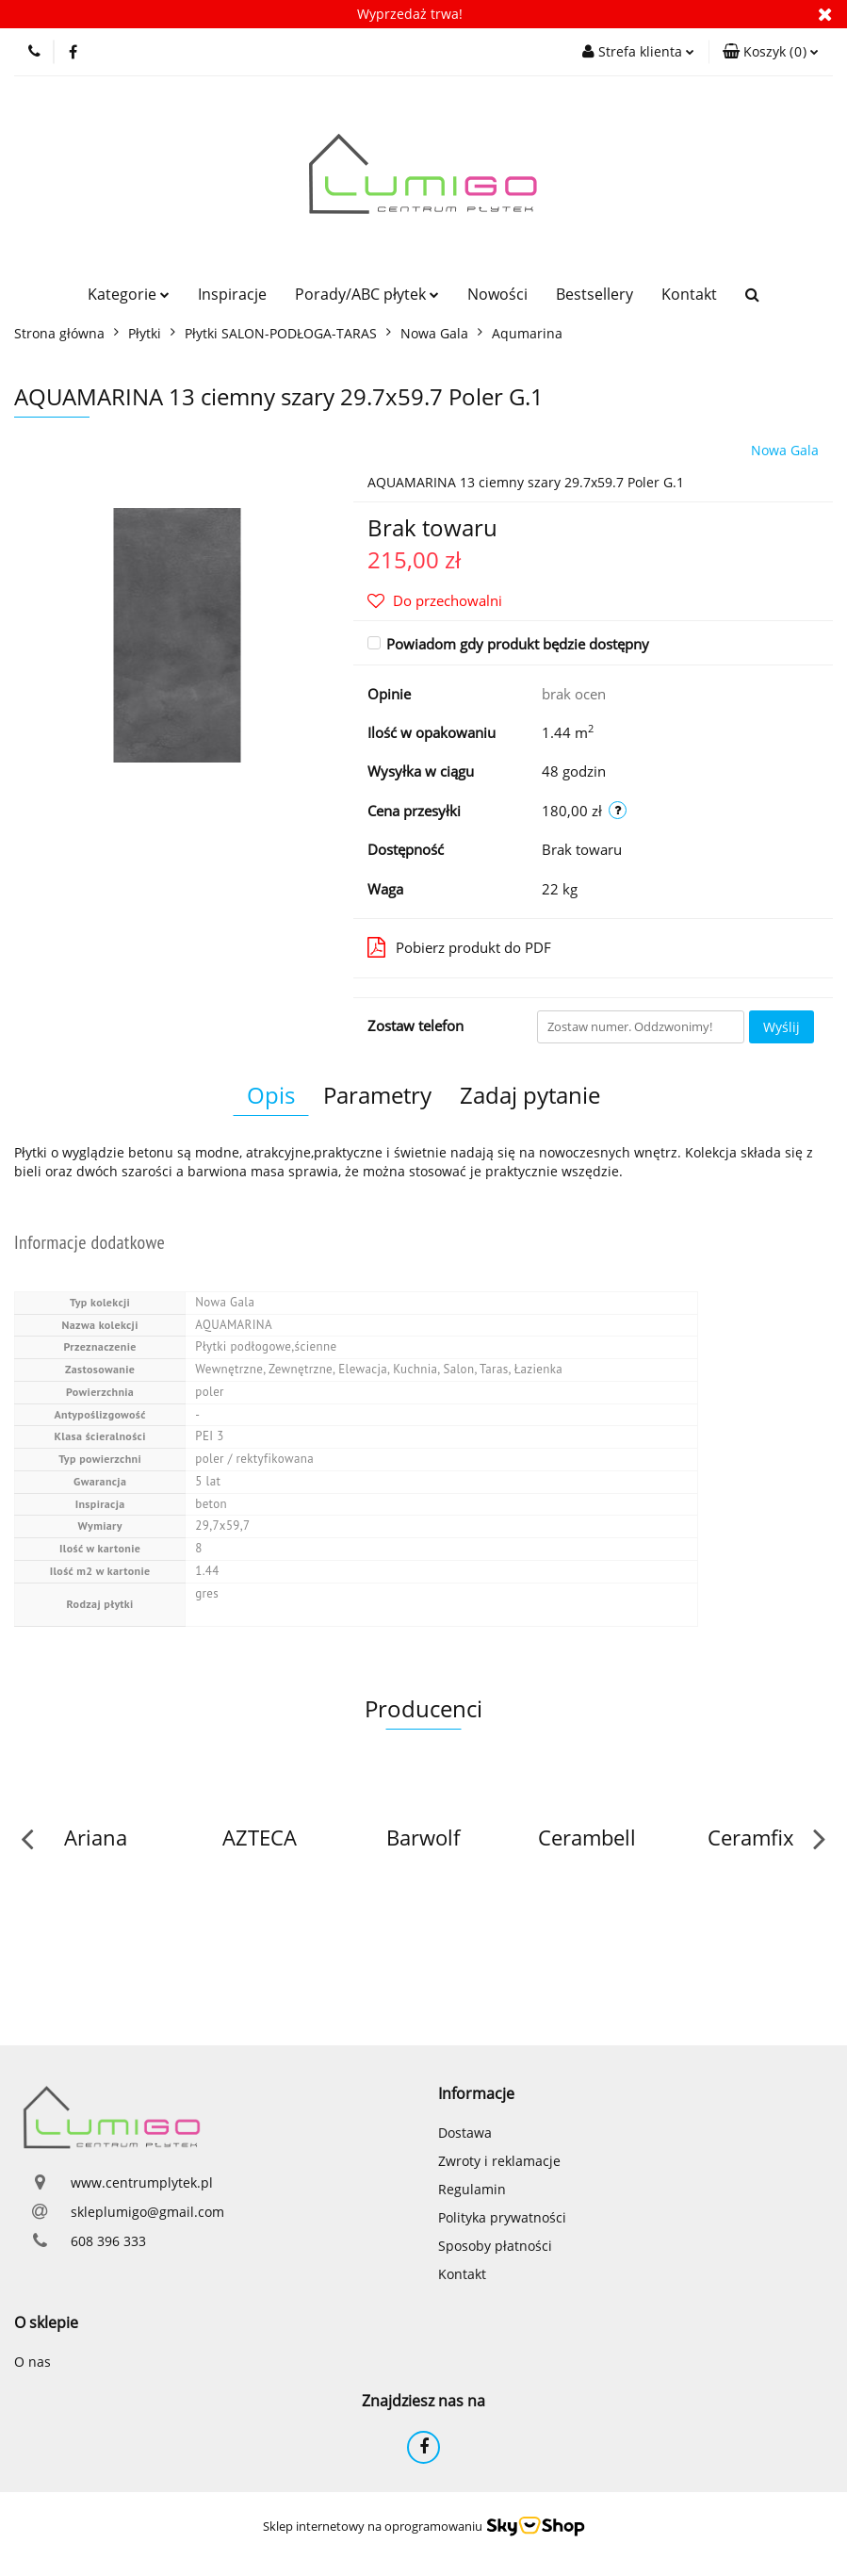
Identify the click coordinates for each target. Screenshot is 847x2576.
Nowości (497, 294)
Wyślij (781, 1027)
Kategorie (129, 294)
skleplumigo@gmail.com (147, 2212)
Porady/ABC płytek (367, 294)
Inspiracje (232, 294)
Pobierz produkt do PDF (459, 947)
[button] (771, 51)
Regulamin (472, 2189)
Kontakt (689, 294)
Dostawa (465, 2132)
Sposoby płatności (495, 2246)
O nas (32, 2362)
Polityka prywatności (502, 2217)
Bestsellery (594, 294)
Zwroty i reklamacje (499, 2161)
